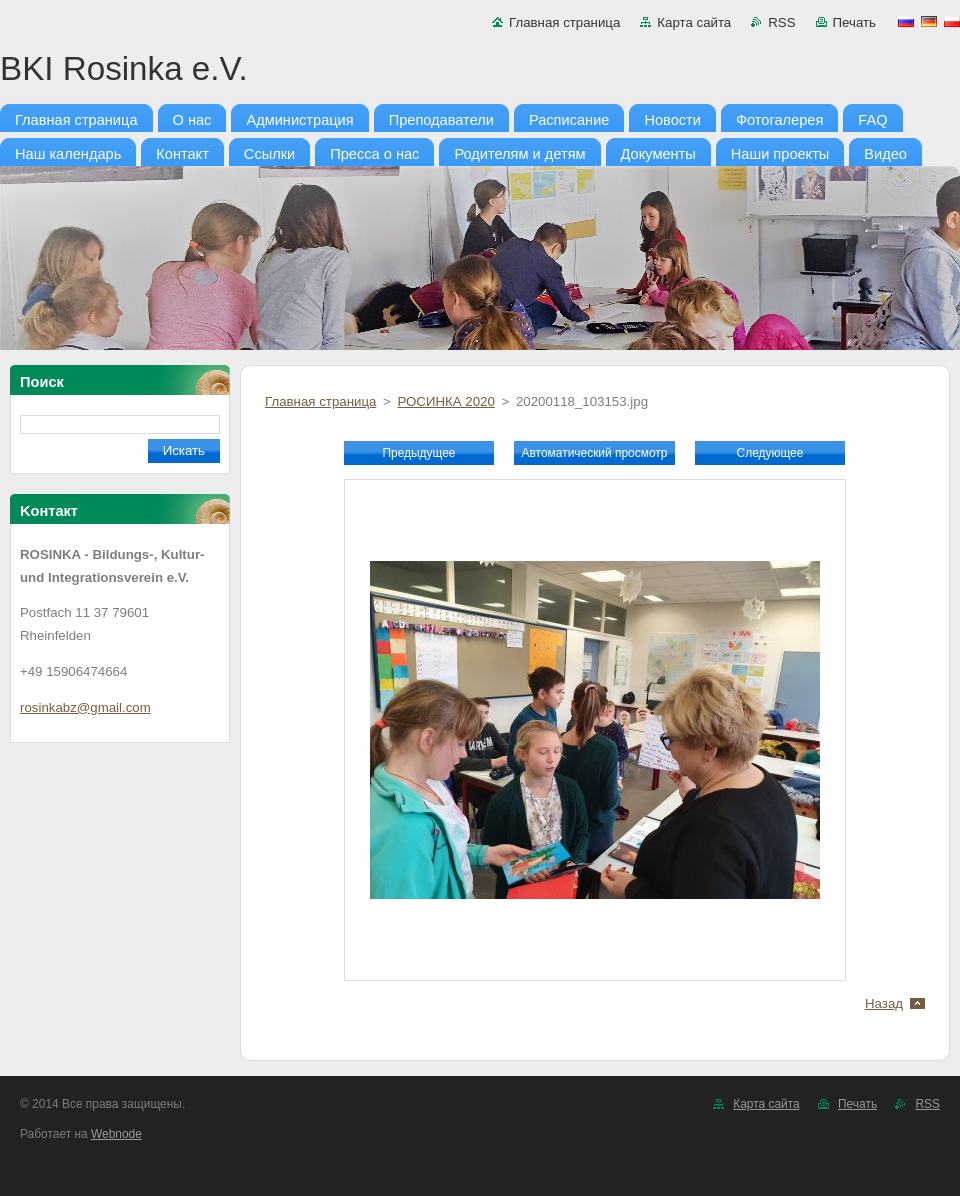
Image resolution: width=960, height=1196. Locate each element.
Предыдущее (418, 453)
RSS (781, 22)
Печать (854, 22)
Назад (884, 1003)
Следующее (770, 453)
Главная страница (564, 22)
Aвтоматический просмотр (595, 453)
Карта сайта (694, 22)
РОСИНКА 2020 (445, 401)
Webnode (116, 1134)
